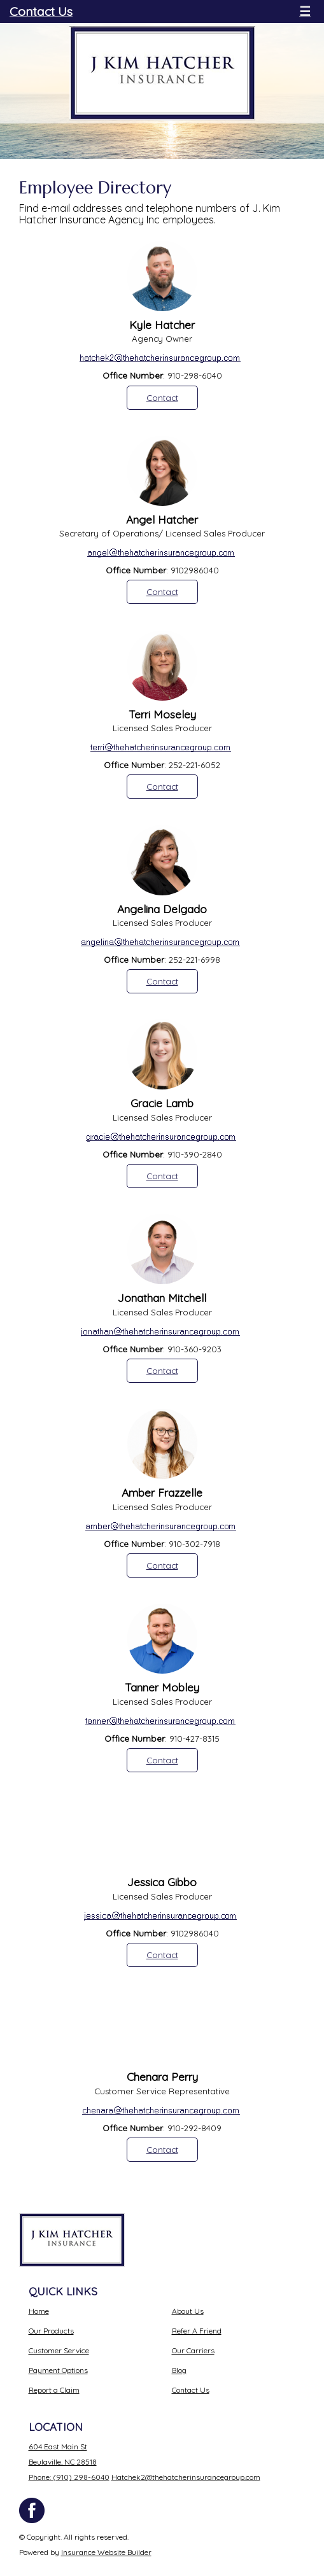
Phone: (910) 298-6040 (69, 2477)
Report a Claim (54, 2390)
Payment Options (58, 2370)
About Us (188, 2311)
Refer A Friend (197, 2330)
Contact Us (41, 11)
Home (39, 2311)
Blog (179, 2370)
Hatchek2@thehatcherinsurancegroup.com (185, 2477)
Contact (162, 398)
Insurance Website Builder (106, 2552)
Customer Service (59, 2350)
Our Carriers (193, 2350)
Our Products (51, 2330)
